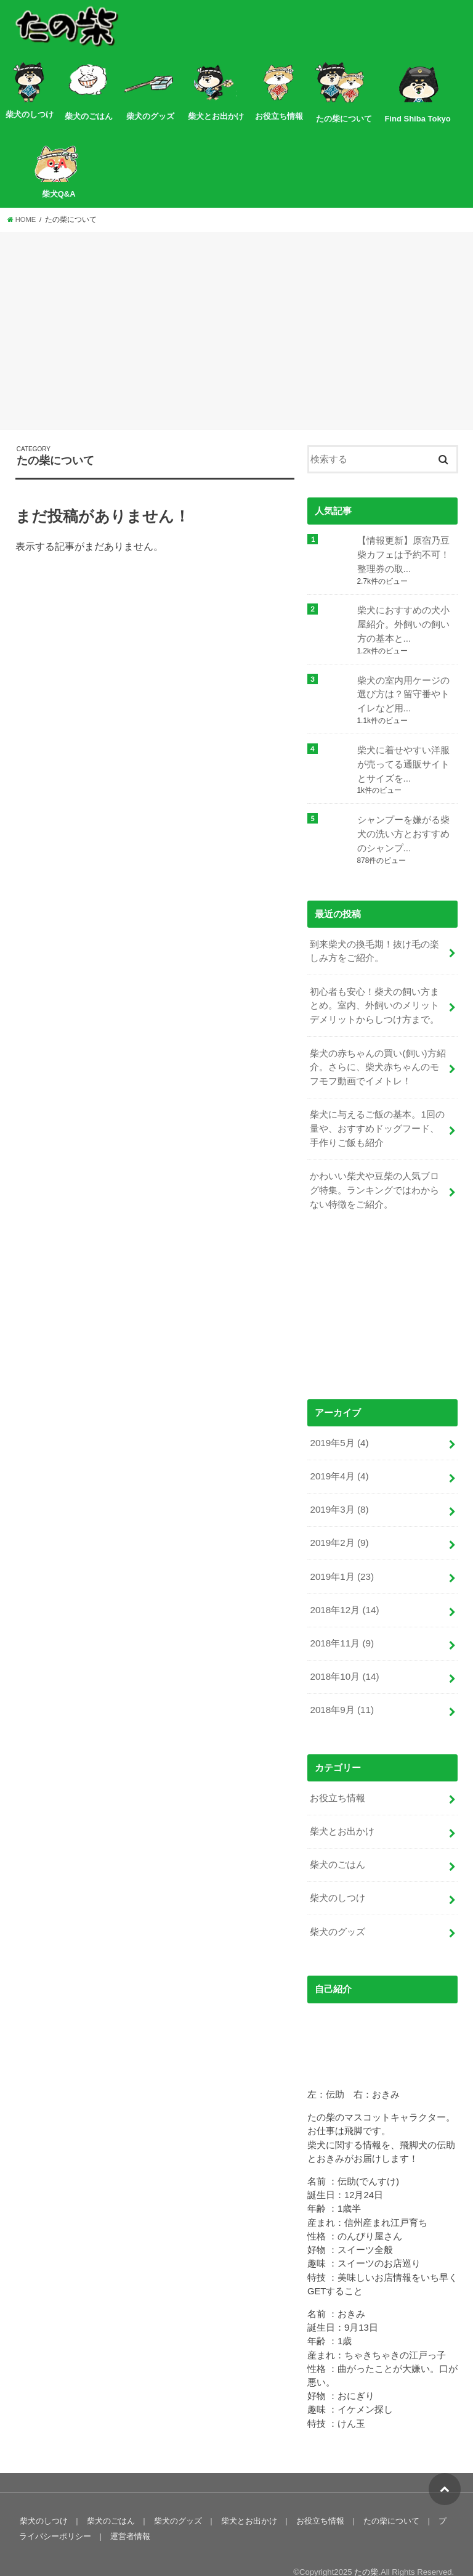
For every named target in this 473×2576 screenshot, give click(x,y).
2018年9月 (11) (341, 1690)
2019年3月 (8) (338, 1495)
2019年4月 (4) (338, 1462)
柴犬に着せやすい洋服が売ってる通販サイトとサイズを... (403, 760)
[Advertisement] (236, 333)
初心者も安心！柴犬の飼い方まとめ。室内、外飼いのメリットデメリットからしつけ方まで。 (374, 997)
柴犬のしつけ (337, 1875)
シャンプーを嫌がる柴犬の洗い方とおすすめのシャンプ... (403, 829)
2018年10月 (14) (344, 1658)
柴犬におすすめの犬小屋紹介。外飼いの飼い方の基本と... (403, 623)
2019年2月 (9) (338, 1527)
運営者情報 (121, 2511)
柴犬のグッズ (337, 1908)
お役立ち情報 (337, 1777)
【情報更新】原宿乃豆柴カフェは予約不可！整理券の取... (403, 554)
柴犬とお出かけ (342, 1810)
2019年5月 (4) (338, 1429)
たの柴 (366, 2547)
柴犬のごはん (337, 1842)
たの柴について (386, 2496)
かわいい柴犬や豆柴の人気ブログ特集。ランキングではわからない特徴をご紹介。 (374, 1177)
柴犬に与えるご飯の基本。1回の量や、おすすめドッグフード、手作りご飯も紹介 (377, 1118)
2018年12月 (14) (344, 1593)
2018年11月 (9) (341, 1625)
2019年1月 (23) (341, 1560)
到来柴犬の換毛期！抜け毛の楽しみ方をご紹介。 (374, 945)
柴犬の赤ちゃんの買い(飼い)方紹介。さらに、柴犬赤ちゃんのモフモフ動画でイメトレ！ (377, 1058)
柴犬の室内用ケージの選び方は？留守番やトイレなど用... (403, 691)
